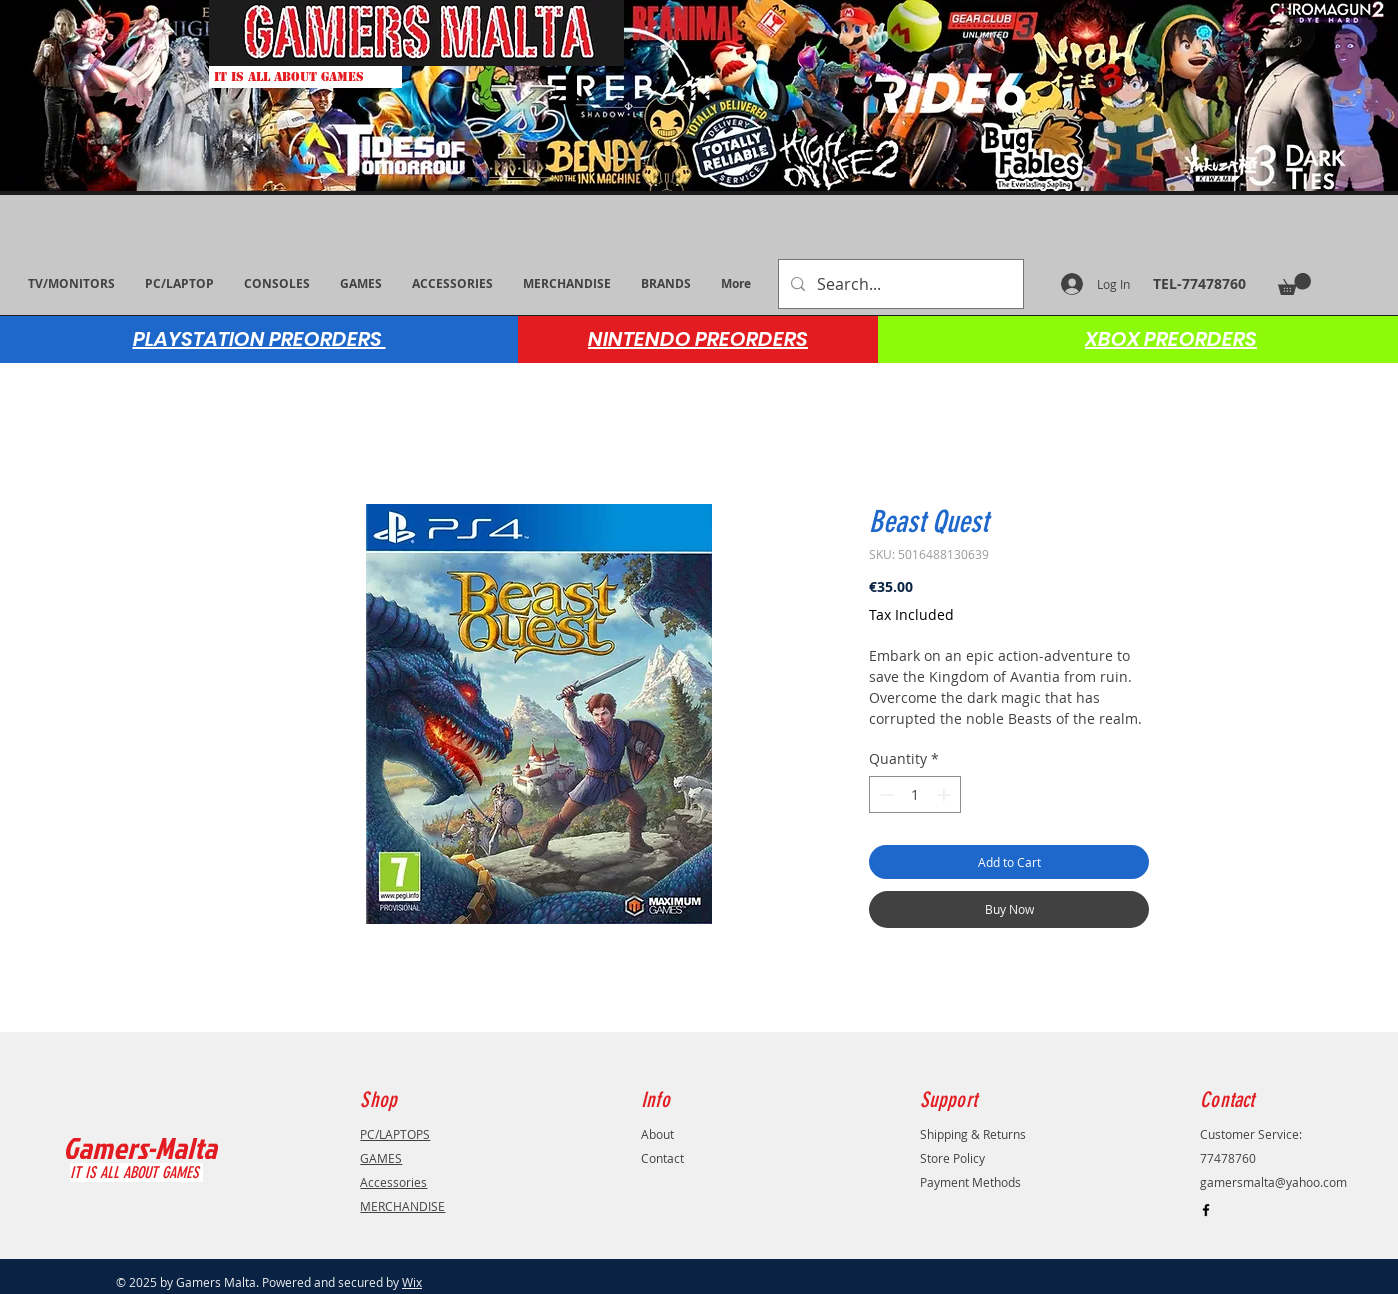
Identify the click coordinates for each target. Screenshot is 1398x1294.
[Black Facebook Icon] (1206, 1210)
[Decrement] (884, 794)
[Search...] (899, 284)
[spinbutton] (915, 794)
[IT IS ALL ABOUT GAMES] (305, 77)
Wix (412, 1282)
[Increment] (945, 794)
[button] (1294, 284)
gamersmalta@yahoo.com (1273, 1182)
